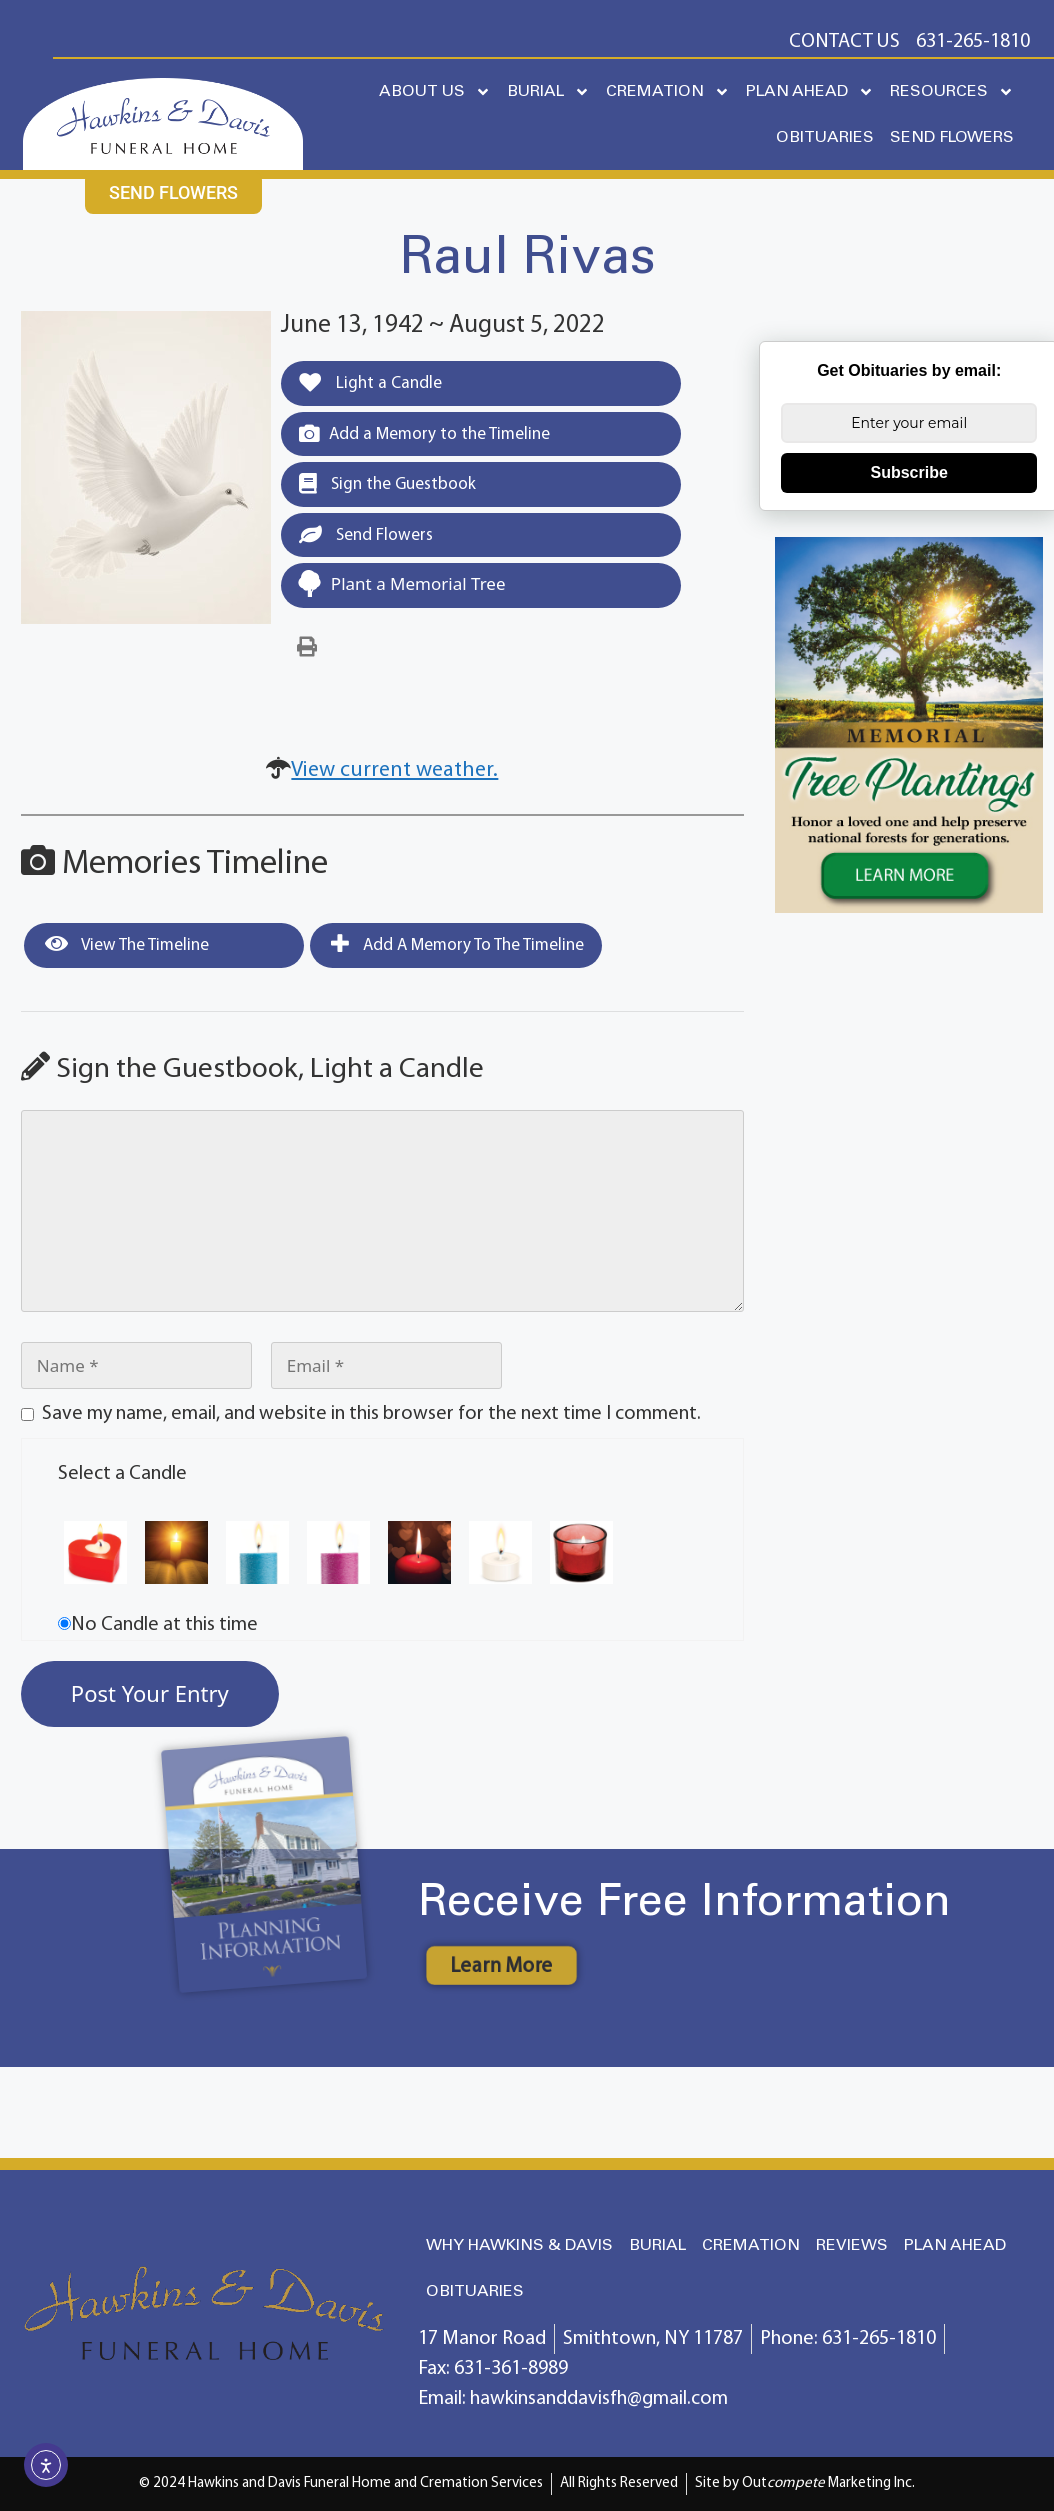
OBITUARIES (825, 137)
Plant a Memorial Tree (401, 583)
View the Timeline (127, 944)
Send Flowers (366, 535)
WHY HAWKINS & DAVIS (519, 2245)
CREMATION (668, 92)
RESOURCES (952, 92)
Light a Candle (370, 383)
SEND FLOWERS (952, 137)
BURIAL (548, 92)
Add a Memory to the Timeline (424, 434)
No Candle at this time (164, 1625)
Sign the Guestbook (387, 484)
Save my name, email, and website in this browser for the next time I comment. (371, 1414)
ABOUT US (435, 92)
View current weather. (394, 770)
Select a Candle (122, 1474)
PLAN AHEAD (810, 92)
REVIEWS (852, 2245)
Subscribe (909, 472)
